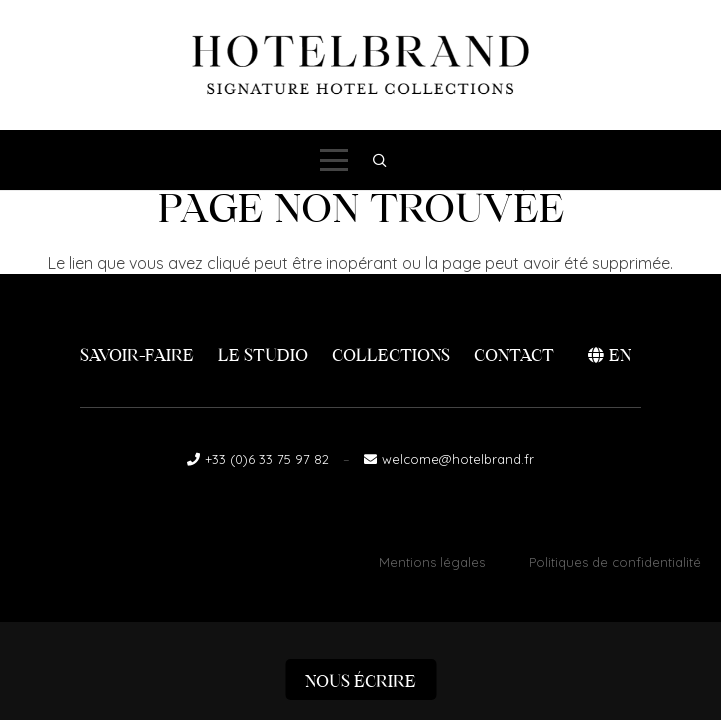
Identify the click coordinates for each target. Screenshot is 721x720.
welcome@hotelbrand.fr (458, 459)
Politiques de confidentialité (615, 562)
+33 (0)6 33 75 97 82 (267, 459)
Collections (391, 355)
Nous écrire (360, 681)
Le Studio (263, 355)
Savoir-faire (137, 355)
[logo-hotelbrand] (360, 65)
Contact (514, 355)
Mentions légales (432, 562)
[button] (335, 160)
